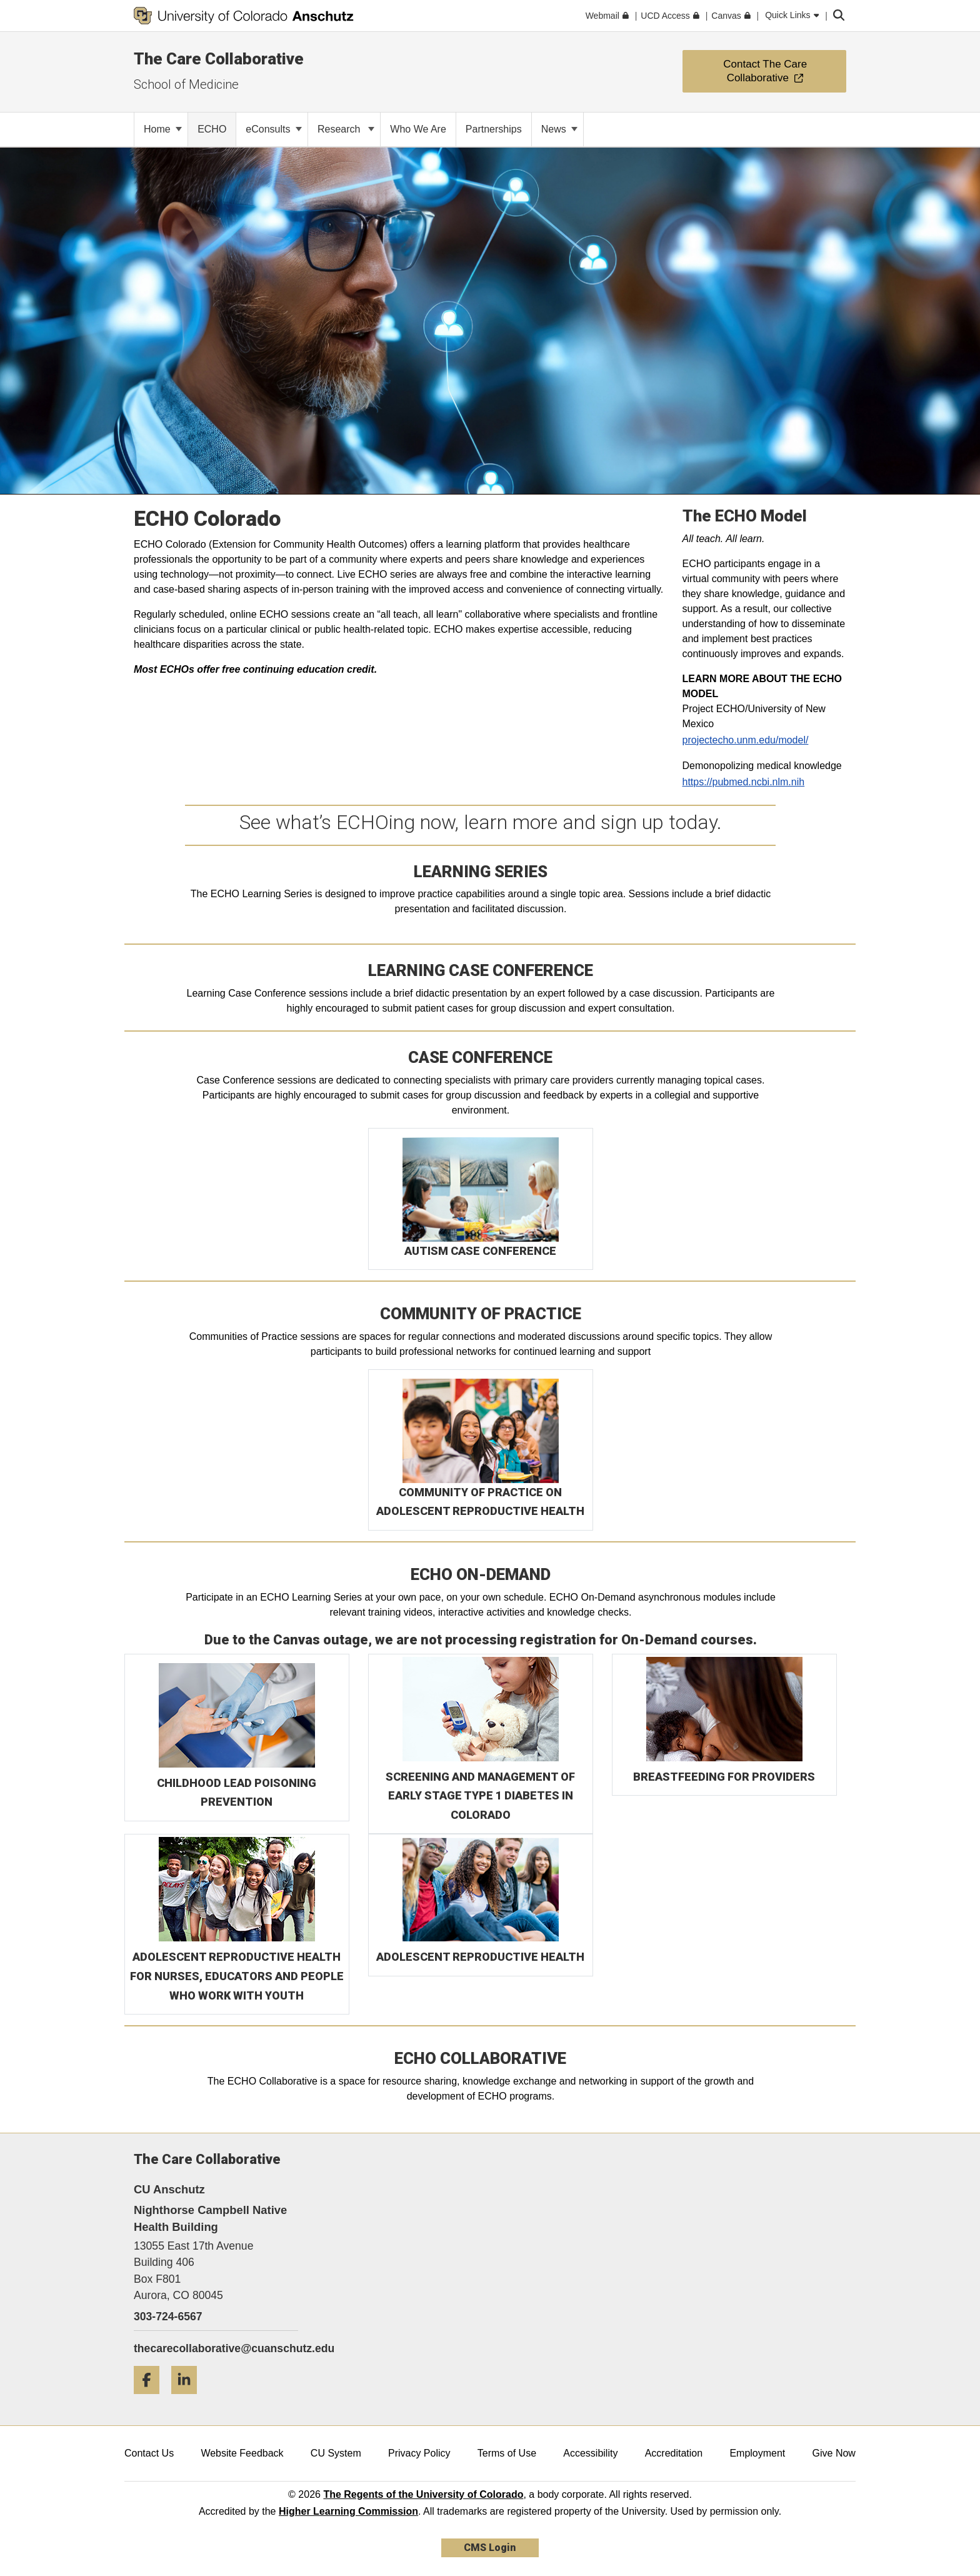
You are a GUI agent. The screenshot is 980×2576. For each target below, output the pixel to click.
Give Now (834, 2453)
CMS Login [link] (490, 2547)
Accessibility (590, 2453)
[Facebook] (151, 2398)
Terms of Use (507, 2453)
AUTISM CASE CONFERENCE (480, 1250)
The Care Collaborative (219, 58)
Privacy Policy (419, 2453)
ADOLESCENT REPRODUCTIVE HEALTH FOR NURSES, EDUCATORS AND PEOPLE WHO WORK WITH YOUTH (237, 1975)
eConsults (274, 129)
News (559, 129)
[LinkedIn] (188, 2398)
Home (163, 129)
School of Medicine (186, 84)
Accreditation (674, 2453)
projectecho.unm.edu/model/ (745, 740)
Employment (757, 2453)
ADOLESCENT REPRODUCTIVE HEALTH (480, 1956)
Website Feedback (242, 2453)
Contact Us (149, 2453)
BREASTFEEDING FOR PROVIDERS (724, 1776)
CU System (336, 2453)
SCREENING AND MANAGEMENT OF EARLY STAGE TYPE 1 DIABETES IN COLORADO (480, 1795)
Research (346, 129)
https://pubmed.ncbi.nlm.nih (743, 782)
